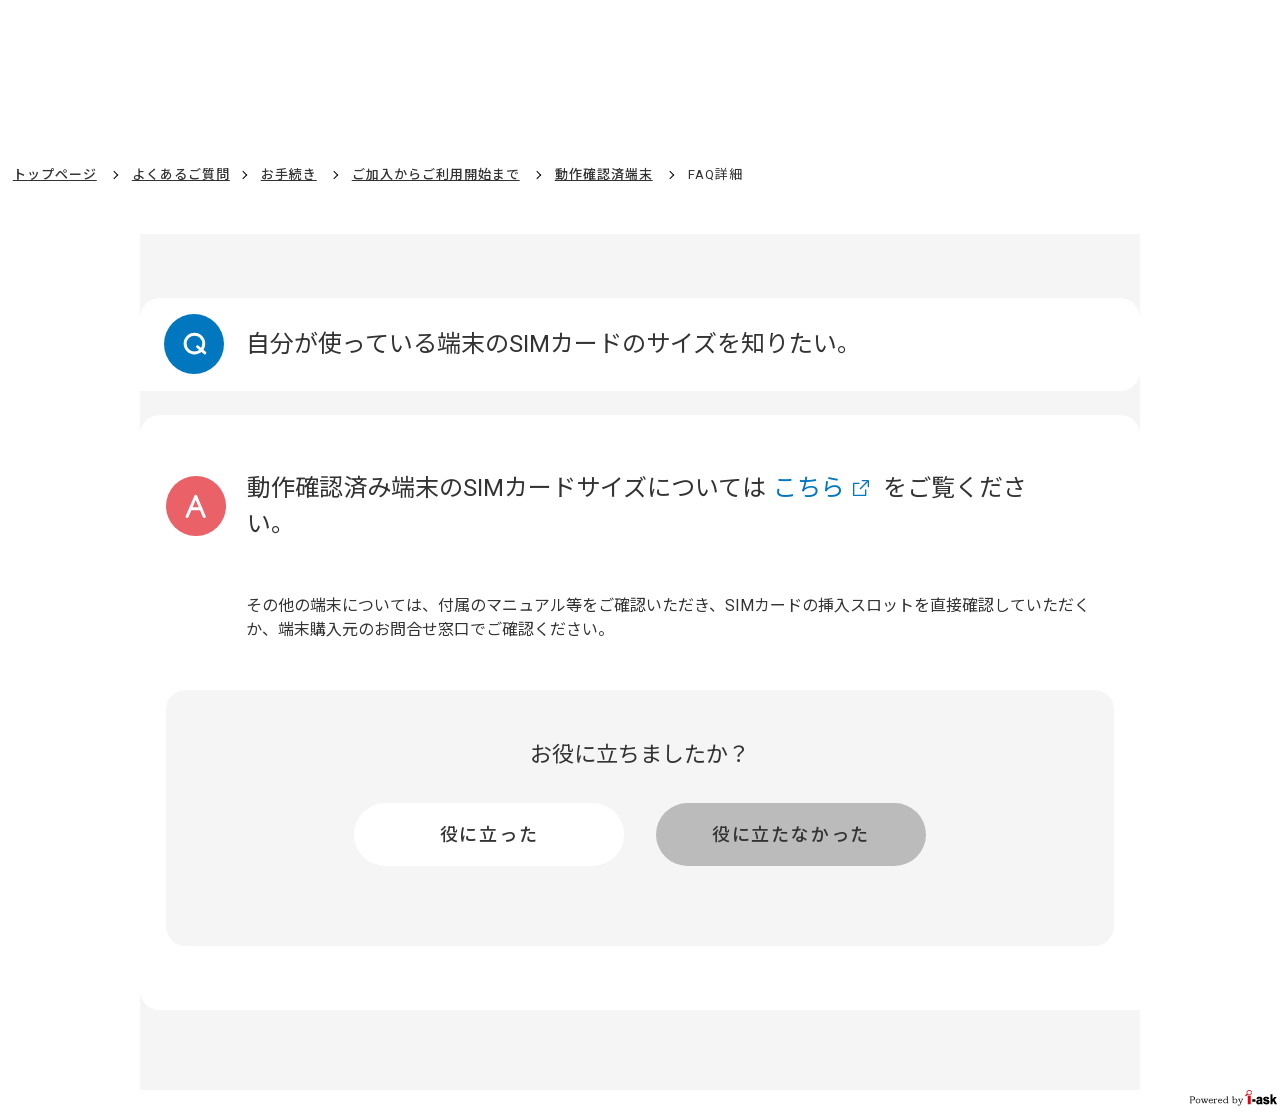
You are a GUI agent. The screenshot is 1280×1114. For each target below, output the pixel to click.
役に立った (489, 834)
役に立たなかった (791, 834)
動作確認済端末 (604, 174)
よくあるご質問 (181, 174)
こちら (809, 488)
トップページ (55, 174)
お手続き (289, 174)
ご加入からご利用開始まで (436, 174)
